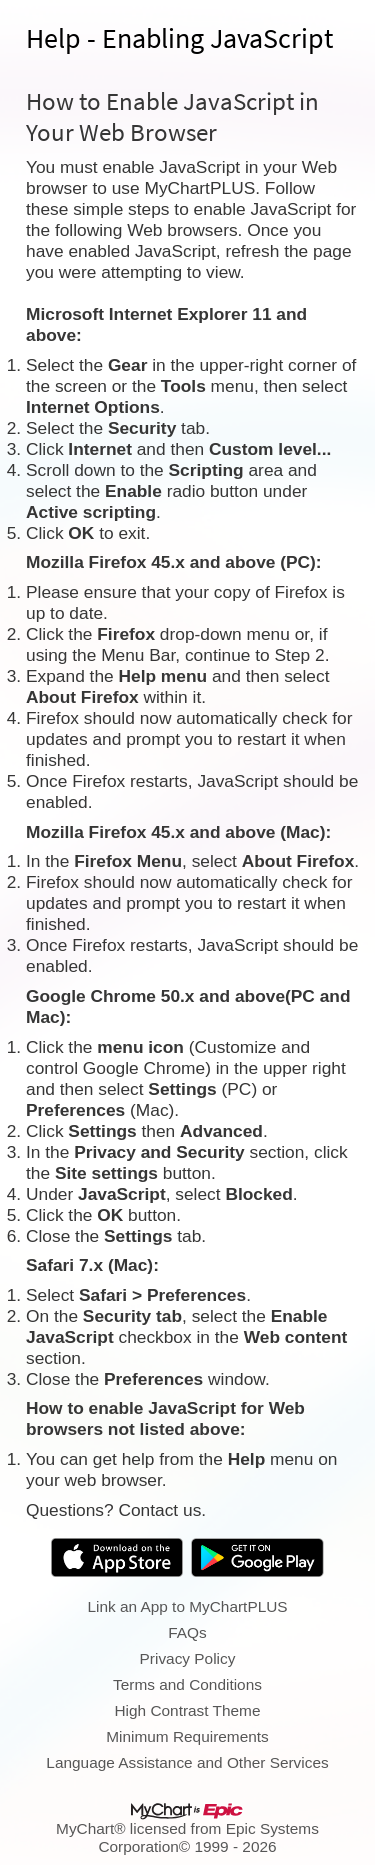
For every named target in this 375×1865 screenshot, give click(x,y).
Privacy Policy (188, 1658)
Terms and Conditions (187, 1684)
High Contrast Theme (188, 1710)
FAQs (187, 1632)
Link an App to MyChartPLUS (187, 1606)
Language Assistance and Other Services (187, 1762)
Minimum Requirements (187, 1736)
